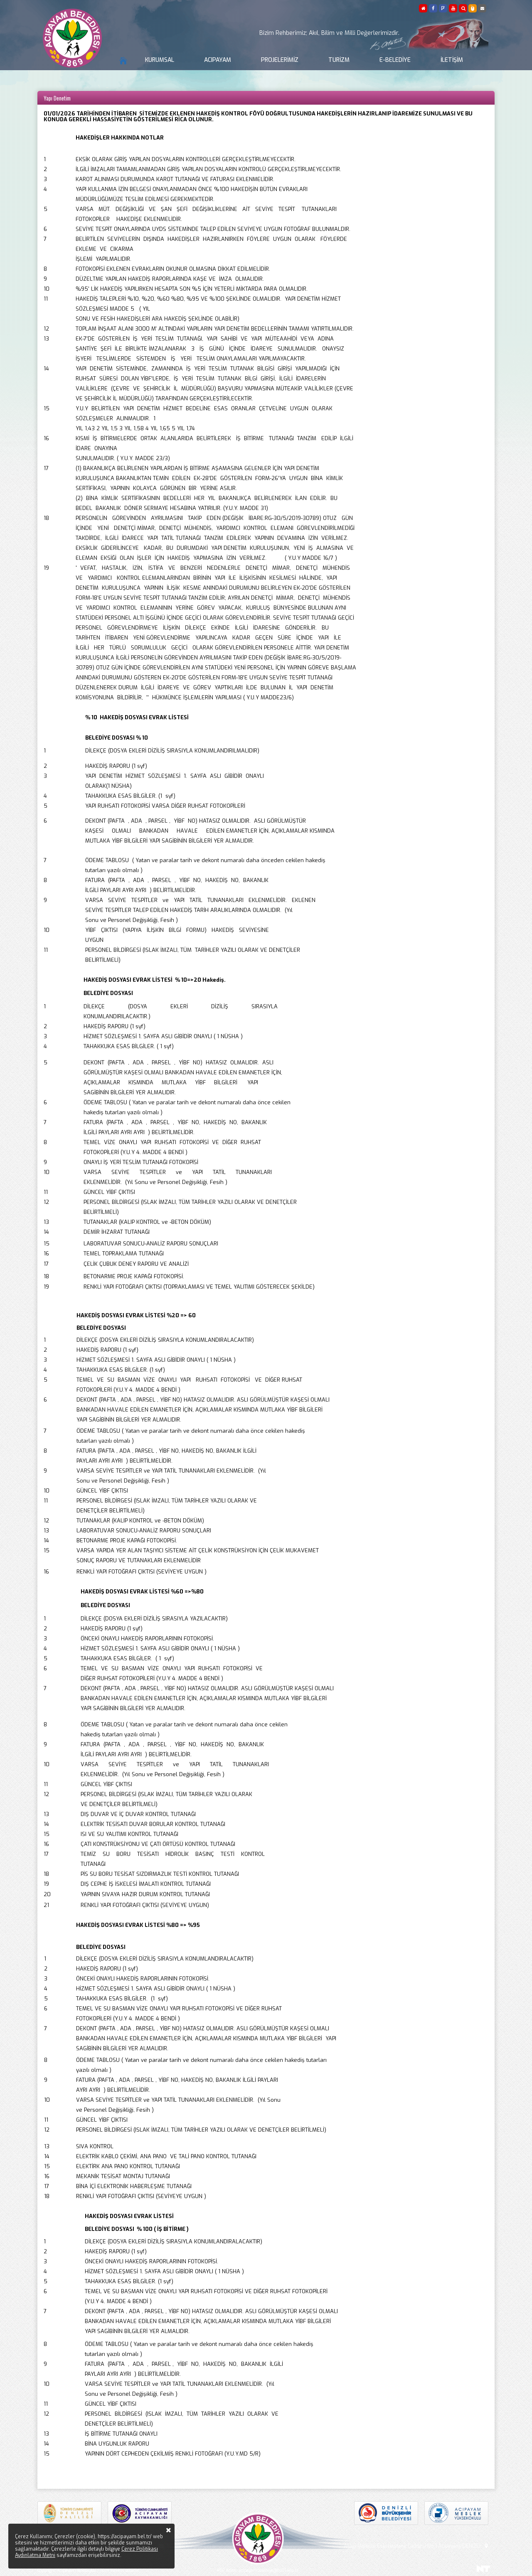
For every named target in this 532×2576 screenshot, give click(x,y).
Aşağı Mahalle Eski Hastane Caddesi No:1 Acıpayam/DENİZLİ (417, 2546)
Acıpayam (217, 60)
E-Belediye (395, 60)
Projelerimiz (279, 60)
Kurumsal (159, 60)
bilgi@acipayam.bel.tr (185, 2546)
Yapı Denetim (57, 98)
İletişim (452, 60)
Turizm (339, 60)
